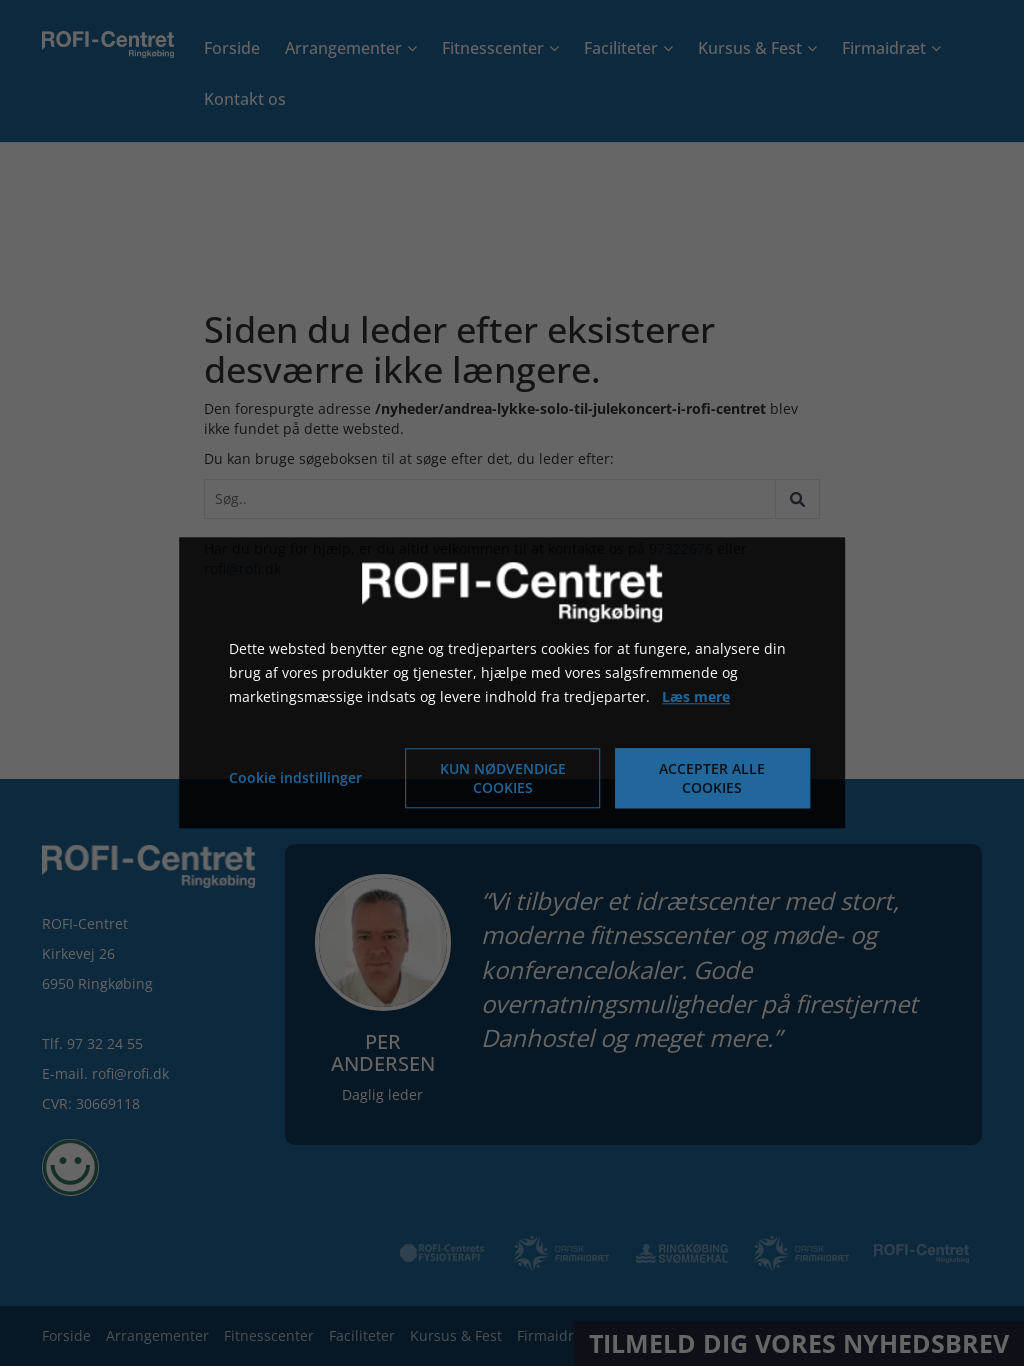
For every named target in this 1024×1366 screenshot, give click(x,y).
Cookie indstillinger (295, 778)
